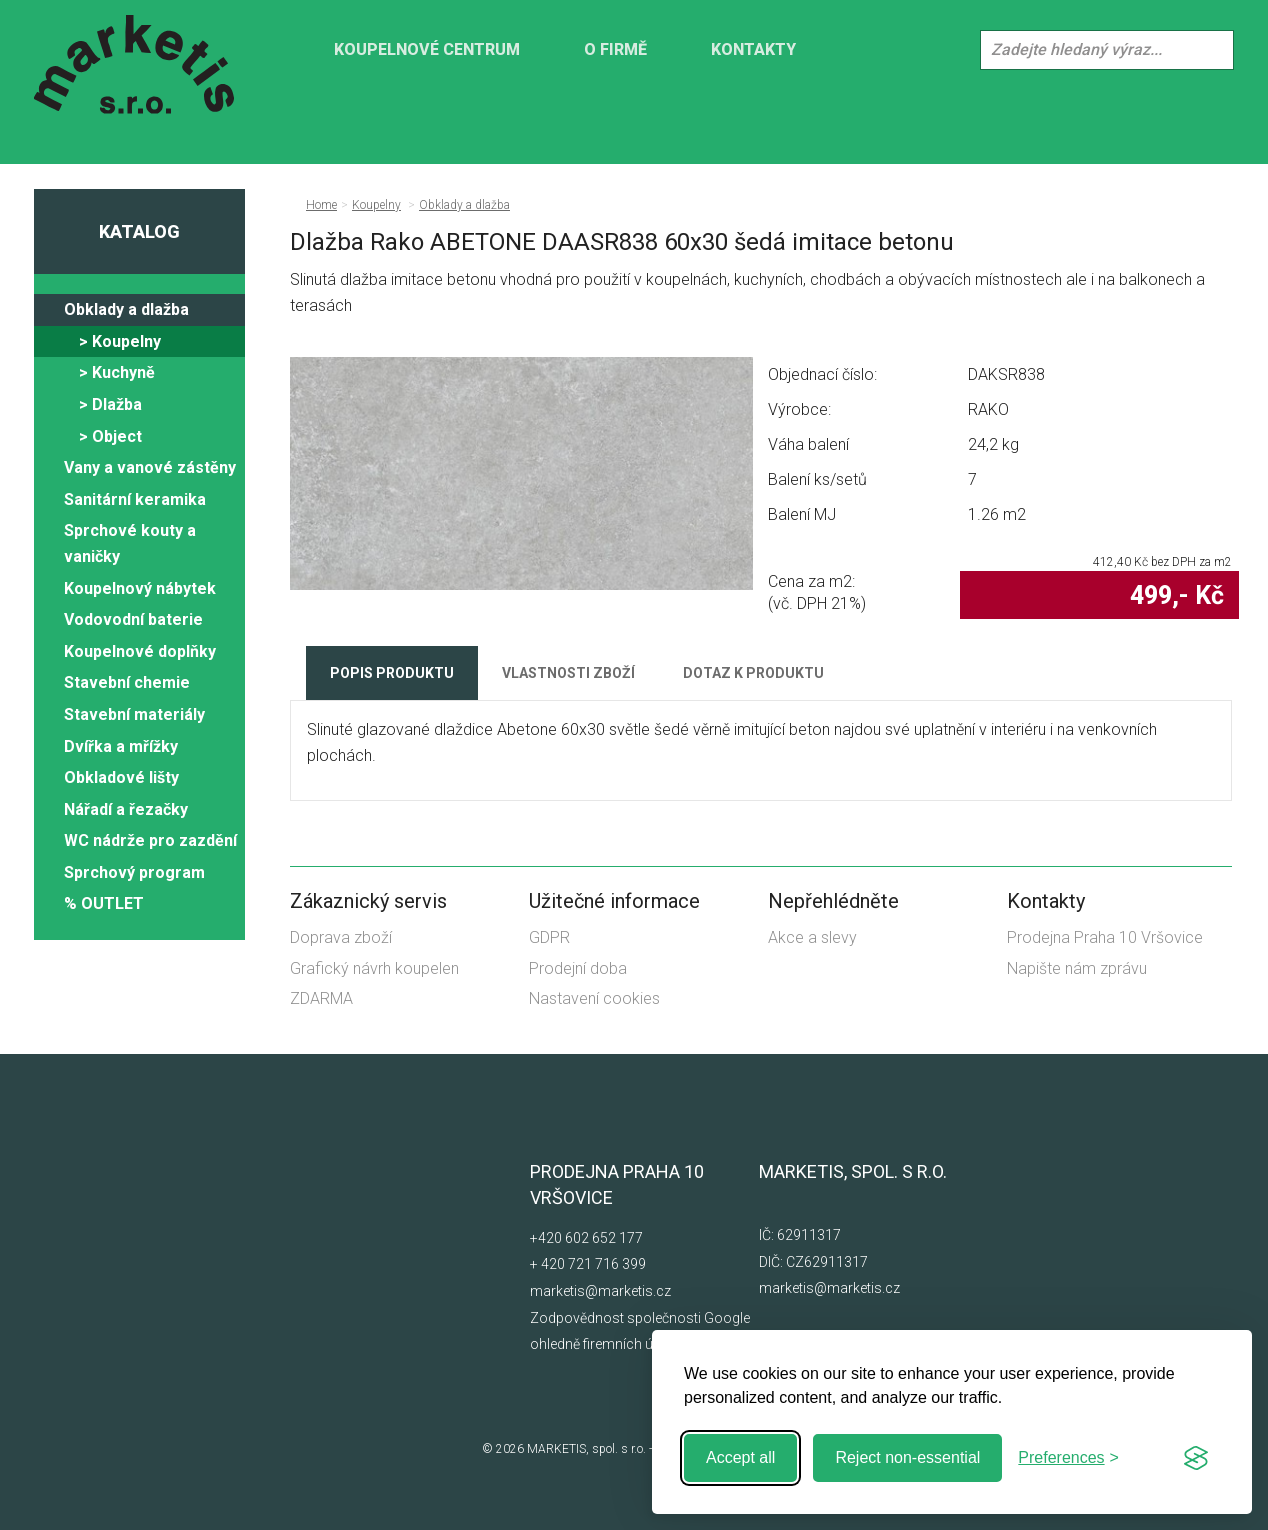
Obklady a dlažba (126, 309)
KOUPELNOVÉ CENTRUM (427, 49)
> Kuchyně (117, 372)
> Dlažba (110, 404)
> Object (110, 436)
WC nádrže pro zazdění (150, 840)
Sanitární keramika (135, 499)
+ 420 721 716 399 (588, 1264)
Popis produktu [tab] (392, 673)
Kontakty (753, 49)
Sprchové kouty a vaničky (130, 543)
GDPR (549, 937)
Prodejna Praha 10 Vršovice (1105, 937)
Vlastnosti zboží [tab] (568, 673)
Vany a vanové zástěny (150, 467)
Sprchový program (134, 872)
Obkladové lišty (121, 777)
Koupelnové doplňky (140, 651)
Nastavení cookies (594, 998)
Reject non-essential (907, 1457)
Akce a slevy (812, 937)
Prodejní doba (578, 968)
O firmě (615, 49)
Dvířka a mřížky (121, 746)
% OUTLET (104, 903)
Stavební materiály (134, 714)
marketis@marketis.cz (600, 1291)
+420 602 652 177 (586, 1238)
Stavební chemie (127, 682)
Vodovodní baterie (133, 619)
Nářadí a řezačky (126, 809)
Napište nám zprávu (1077, 968)
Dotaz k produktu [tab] (753, 673)
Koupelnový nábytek (140, 588)
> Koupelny (120, 341)
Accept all (740, 1457)
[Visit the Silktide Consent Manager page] (1196, 1458)
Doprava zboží (341, 937)
